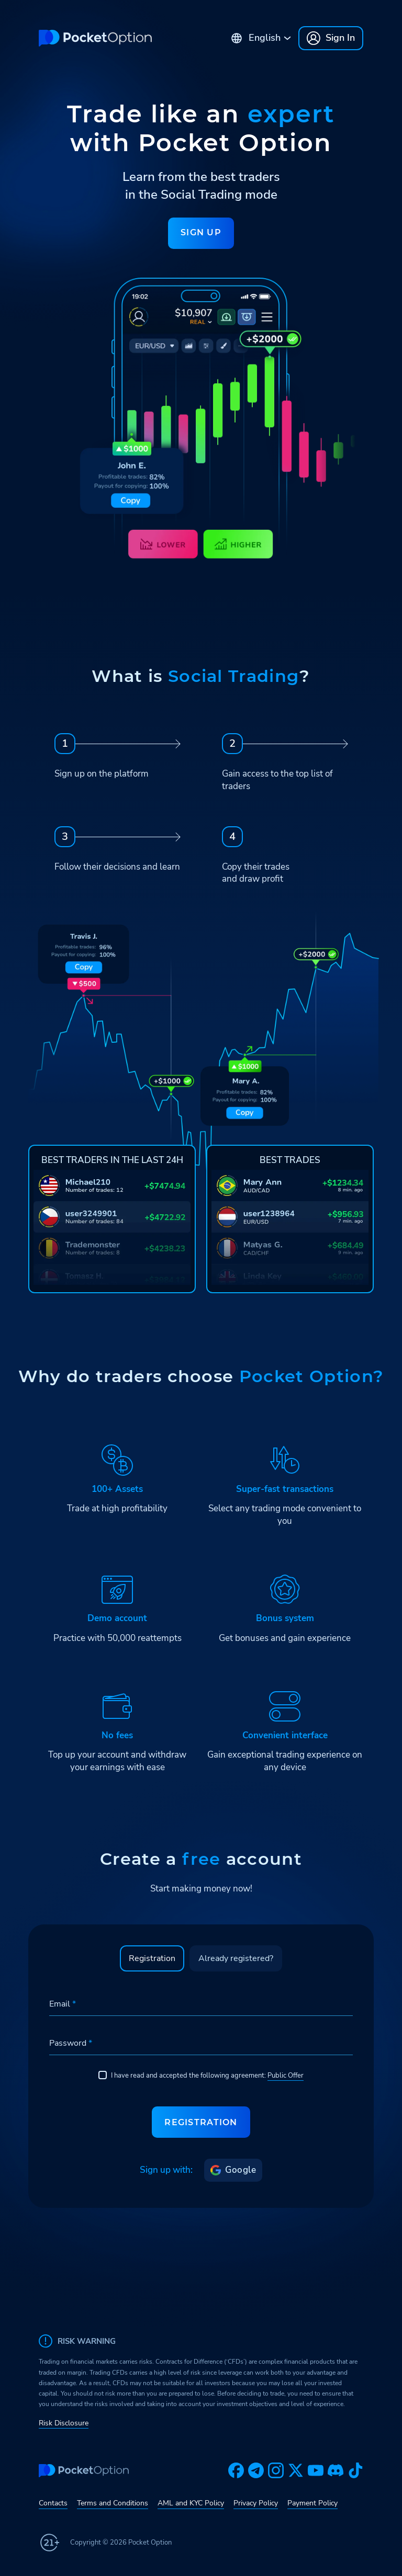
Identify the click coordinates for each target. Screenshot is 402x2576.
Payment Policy (312, 2503)
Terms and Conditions (112, 2503)
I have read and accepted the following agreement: (201, 2075)
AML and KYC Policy (191, 2503)
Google (233, 2170)
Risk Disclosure (63, 2423)
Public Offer (285, 2075)
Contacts (53, 2503)
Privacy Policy (255, 2503)
